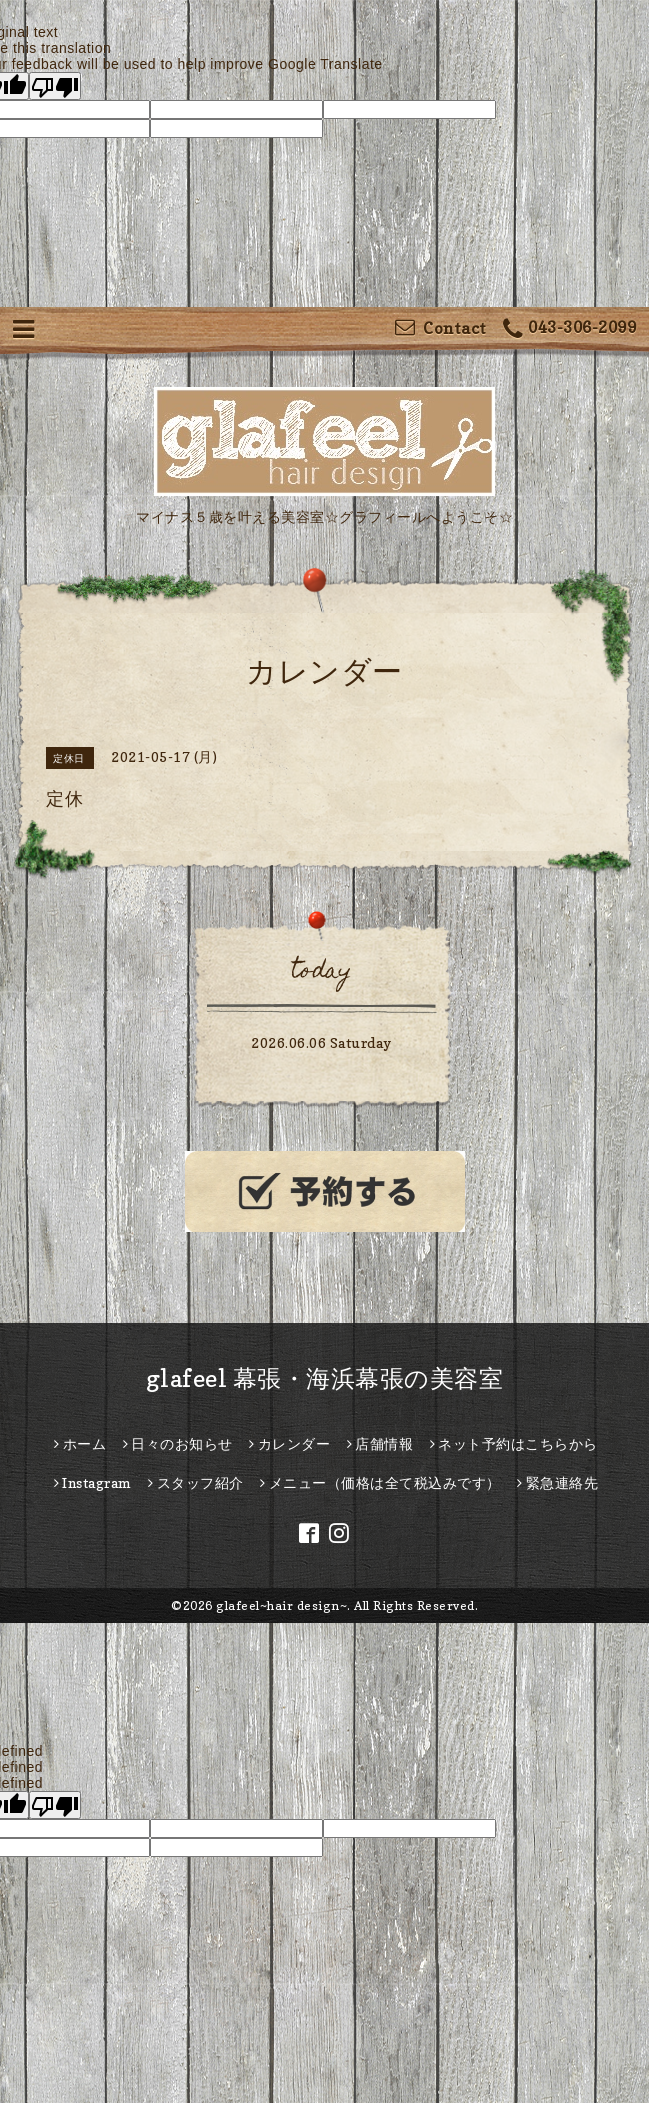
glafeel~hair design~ (281, 1605)
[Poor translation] (55, 86)
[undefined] (55, 1805)
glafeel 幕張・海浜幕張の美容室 (325, 1378)
